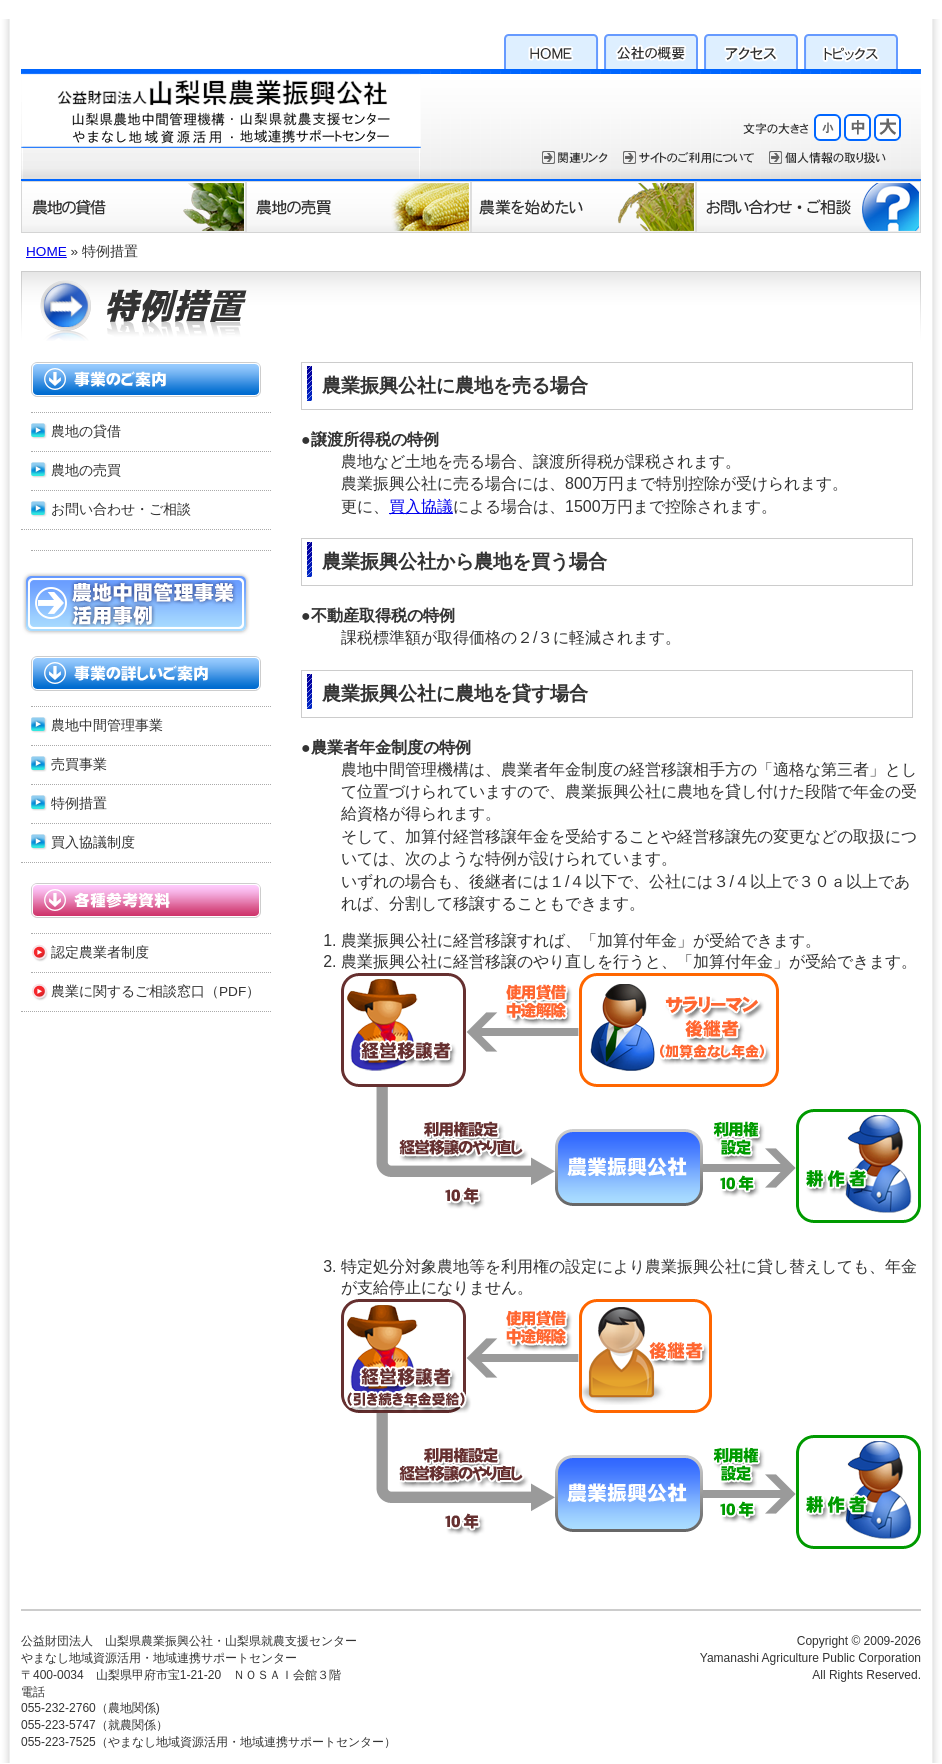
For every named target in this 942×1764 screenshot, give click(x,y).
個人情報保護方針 (827, 157)
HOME (551, 49)
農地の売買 (358, 206)
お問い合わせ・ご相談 (808, 206)
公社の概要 (651, 49)
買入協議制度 (93, 842)
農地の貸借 (133, 206)
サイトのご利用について (688, 157)
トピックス (851, 49)
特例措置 (79, 803)
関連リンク (575, 157)
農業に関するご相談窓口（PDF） (155, 991)
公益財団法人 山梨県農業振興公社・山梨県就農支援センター (221, 124)
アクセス (751, 49)
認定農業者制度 (100, 952)
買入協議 (421, 506)
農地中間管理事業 (107, 725)
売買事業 (79, 764)
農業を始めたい (583, 206)
